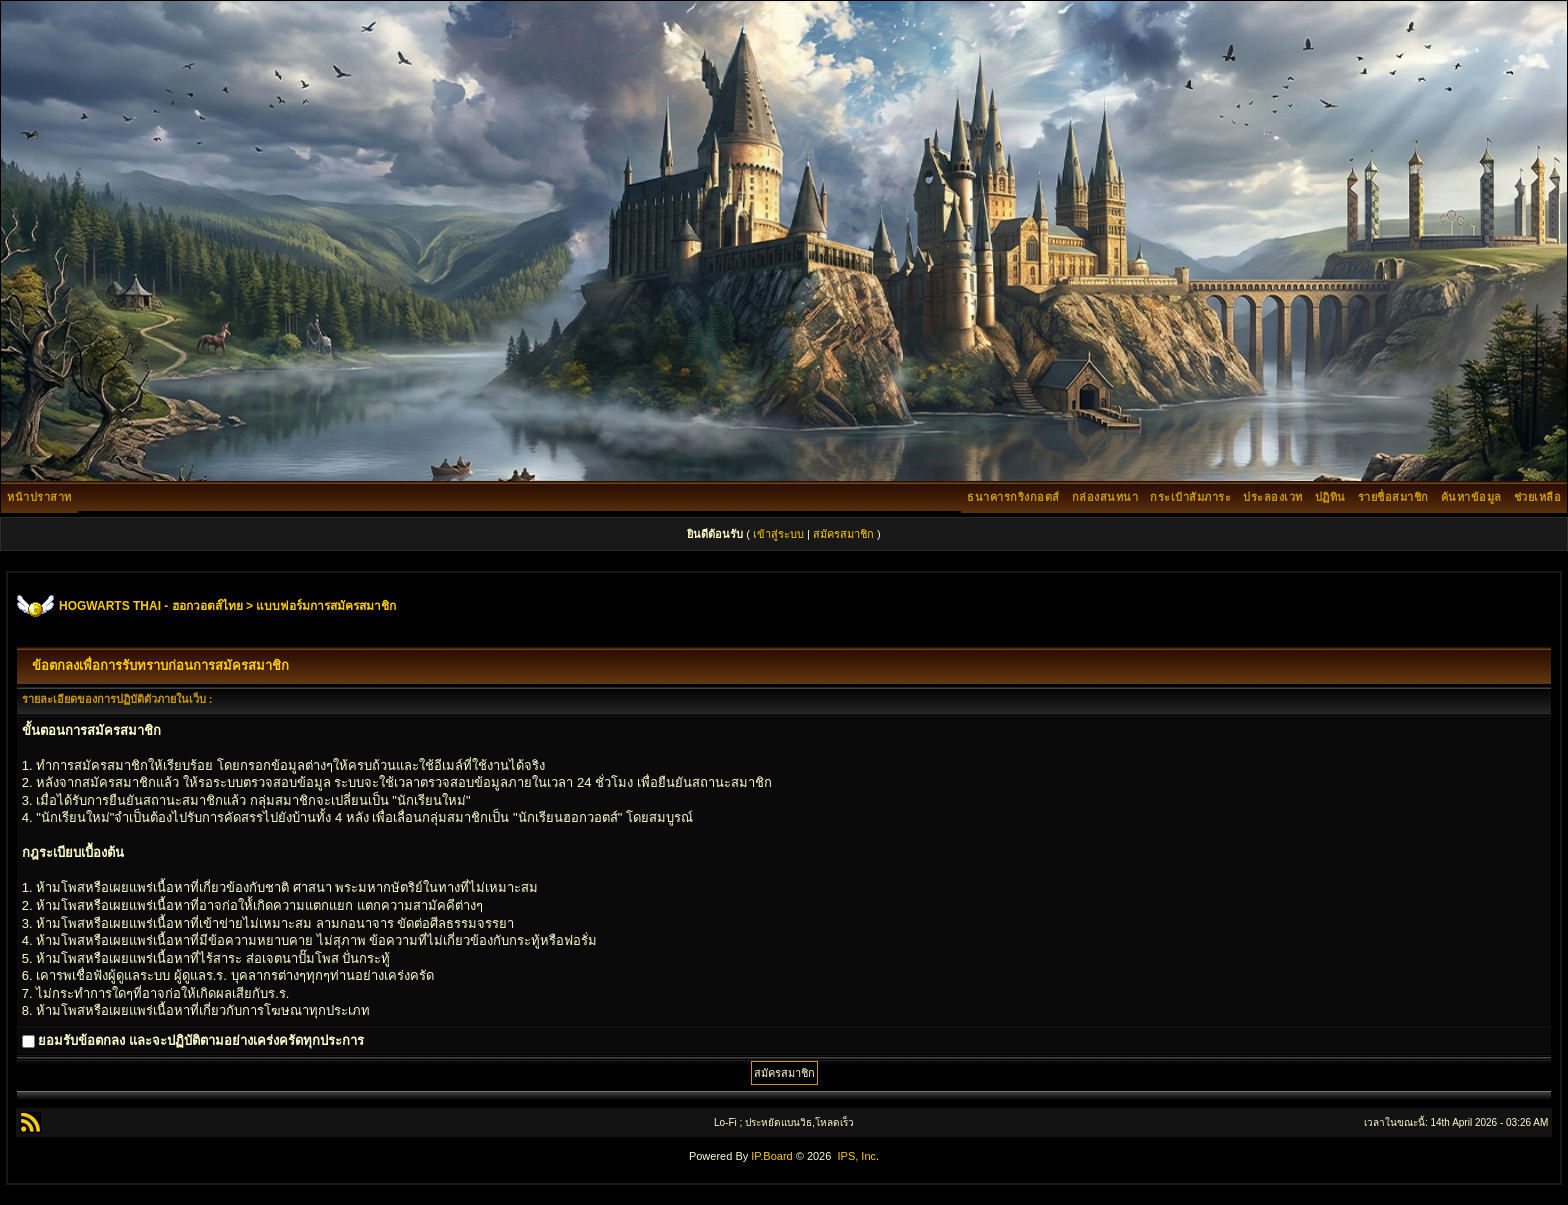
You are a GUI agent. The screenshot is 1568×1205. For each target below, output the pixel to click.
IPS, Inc (856, 1156)
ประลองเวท (1273, 497)
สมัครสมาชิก (843, 534)
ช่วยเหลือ (1538, 497)
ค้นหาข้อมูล (1471, 497)
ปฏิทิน (1330, 497)
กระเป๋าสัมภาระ (1190, 497)
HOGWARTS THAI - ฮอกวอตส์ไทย (151, 606)
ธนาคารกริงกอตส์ (1013, 497)
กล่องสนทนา (1105, 497)
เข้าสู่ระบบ (778, 534)
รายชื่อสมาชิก (1393, 497)
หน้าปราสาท (39, 497)
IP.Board (771, 1156)
